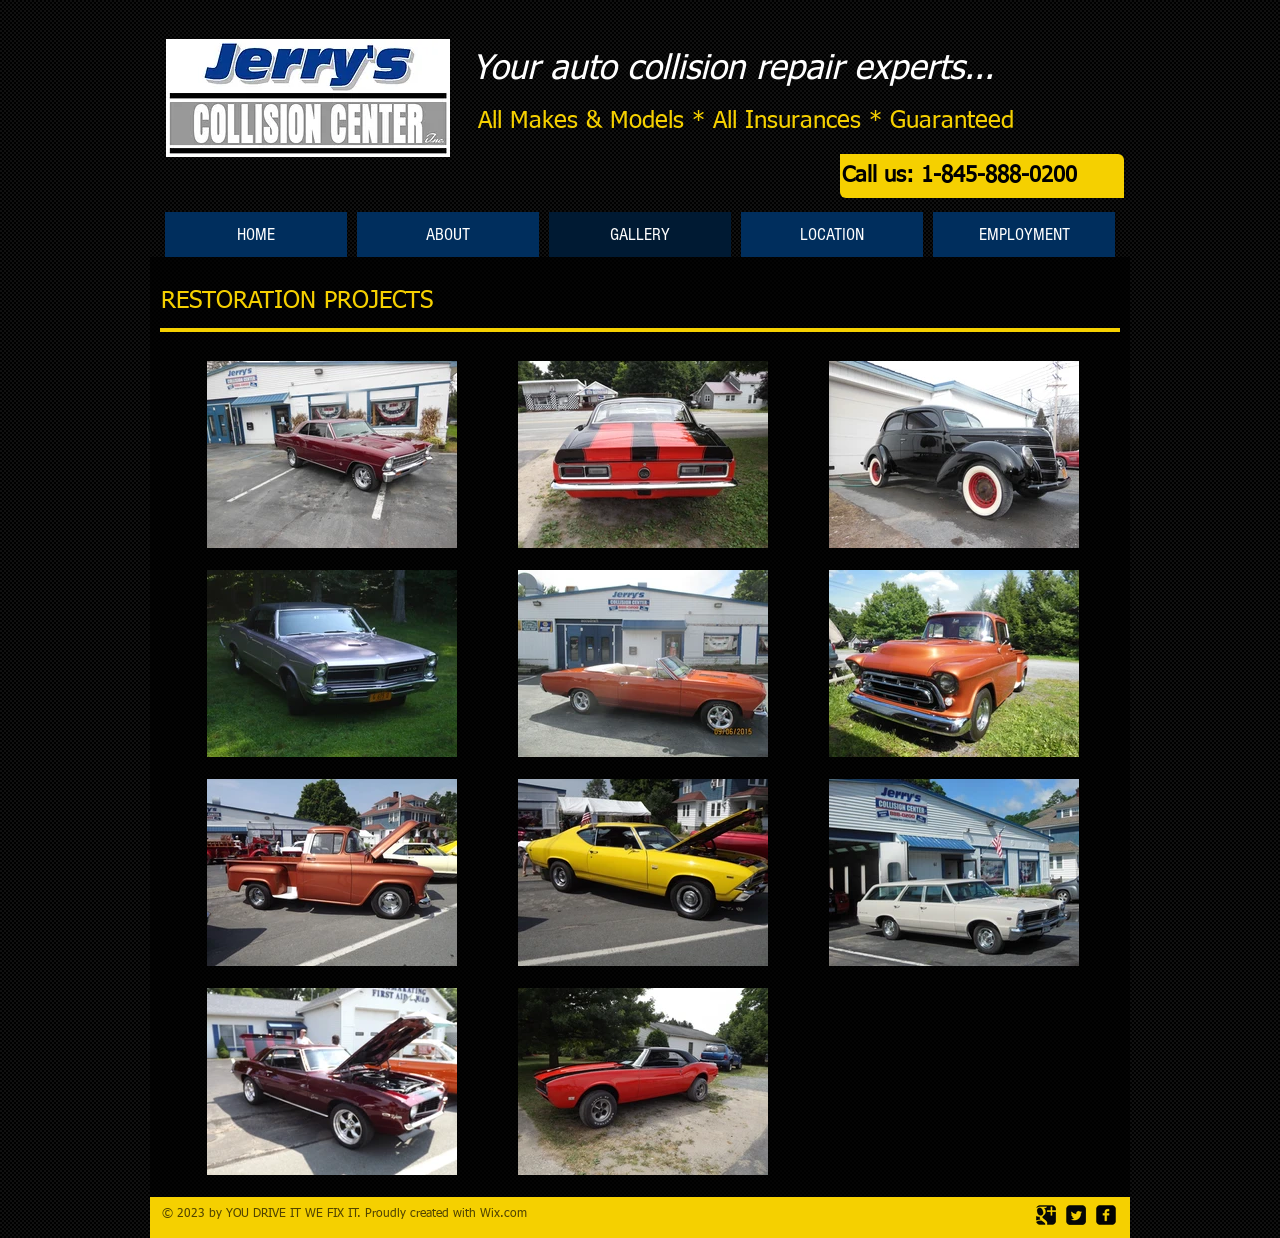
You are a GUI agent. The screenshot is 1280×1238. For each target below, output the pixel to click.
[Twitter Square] (1076, 1215)
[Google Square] (1046, 1215)
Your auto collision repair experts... (733, 70)
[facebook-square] (1106, 1215)
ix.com (509, 1214)
